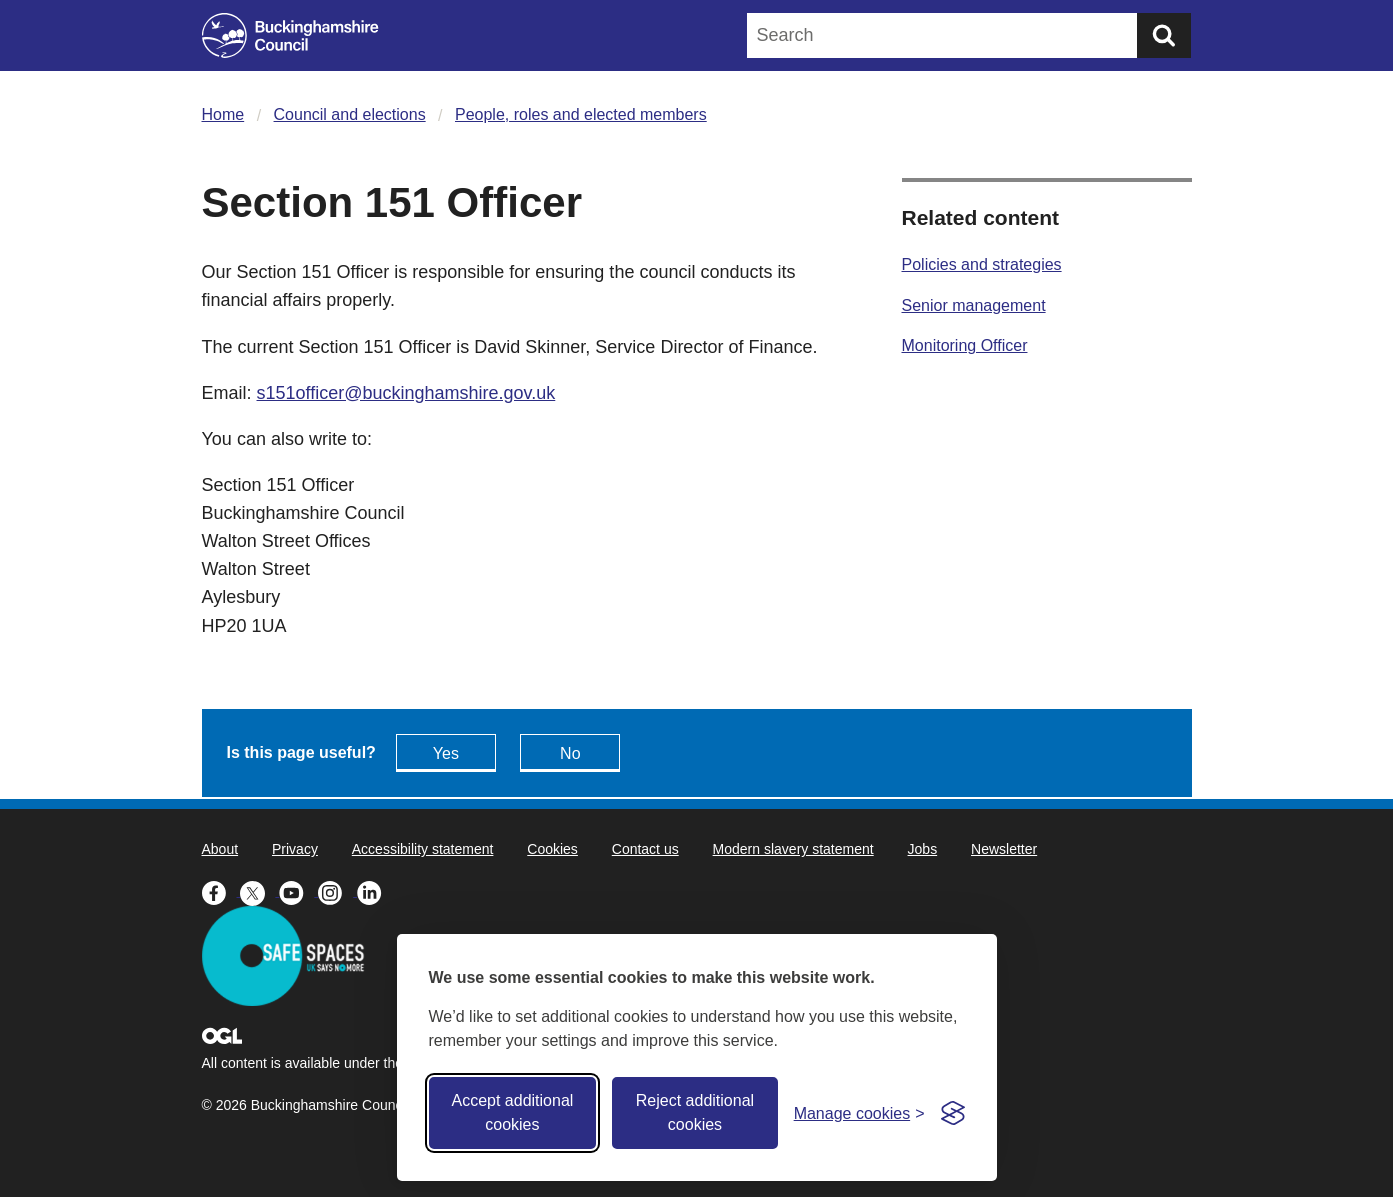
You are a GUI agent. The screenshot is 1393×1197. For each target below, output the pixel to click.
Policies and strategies (982, 264)
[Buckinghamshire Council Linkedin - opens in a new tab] (374, 891)
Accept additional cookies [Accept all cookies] (512, 1112)
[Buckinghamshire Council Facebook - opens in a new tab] (221, 891)
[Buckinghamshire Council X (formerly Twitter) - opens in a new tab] (259, 891)
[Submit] (1164, 35)
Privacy (295, 849)
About (220, 849)
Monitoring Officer (965, 345)
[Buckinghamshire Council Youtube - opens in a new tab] (298, 891)
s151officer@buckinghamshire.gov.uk (406, 393)
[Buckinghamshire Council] (290, 35)
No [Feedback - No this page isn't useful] (570, 753)
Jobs (923, 849)
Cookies (552, 849)
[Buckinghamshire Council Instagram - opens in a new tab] (337, 891)
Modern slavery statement (793, 849)
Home (223, 114)
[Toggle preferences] (859, 1113)
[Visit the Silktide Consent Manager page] (953, 1113)
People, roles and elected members (581, 114)
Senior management (974, 305)
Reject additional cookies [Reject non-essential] (695, 1112)
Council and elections (350, 114)
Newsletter (1004, 849)
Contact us (645, 849)
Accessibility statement (423, 849)
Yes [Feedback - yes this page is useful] (446, 753)
